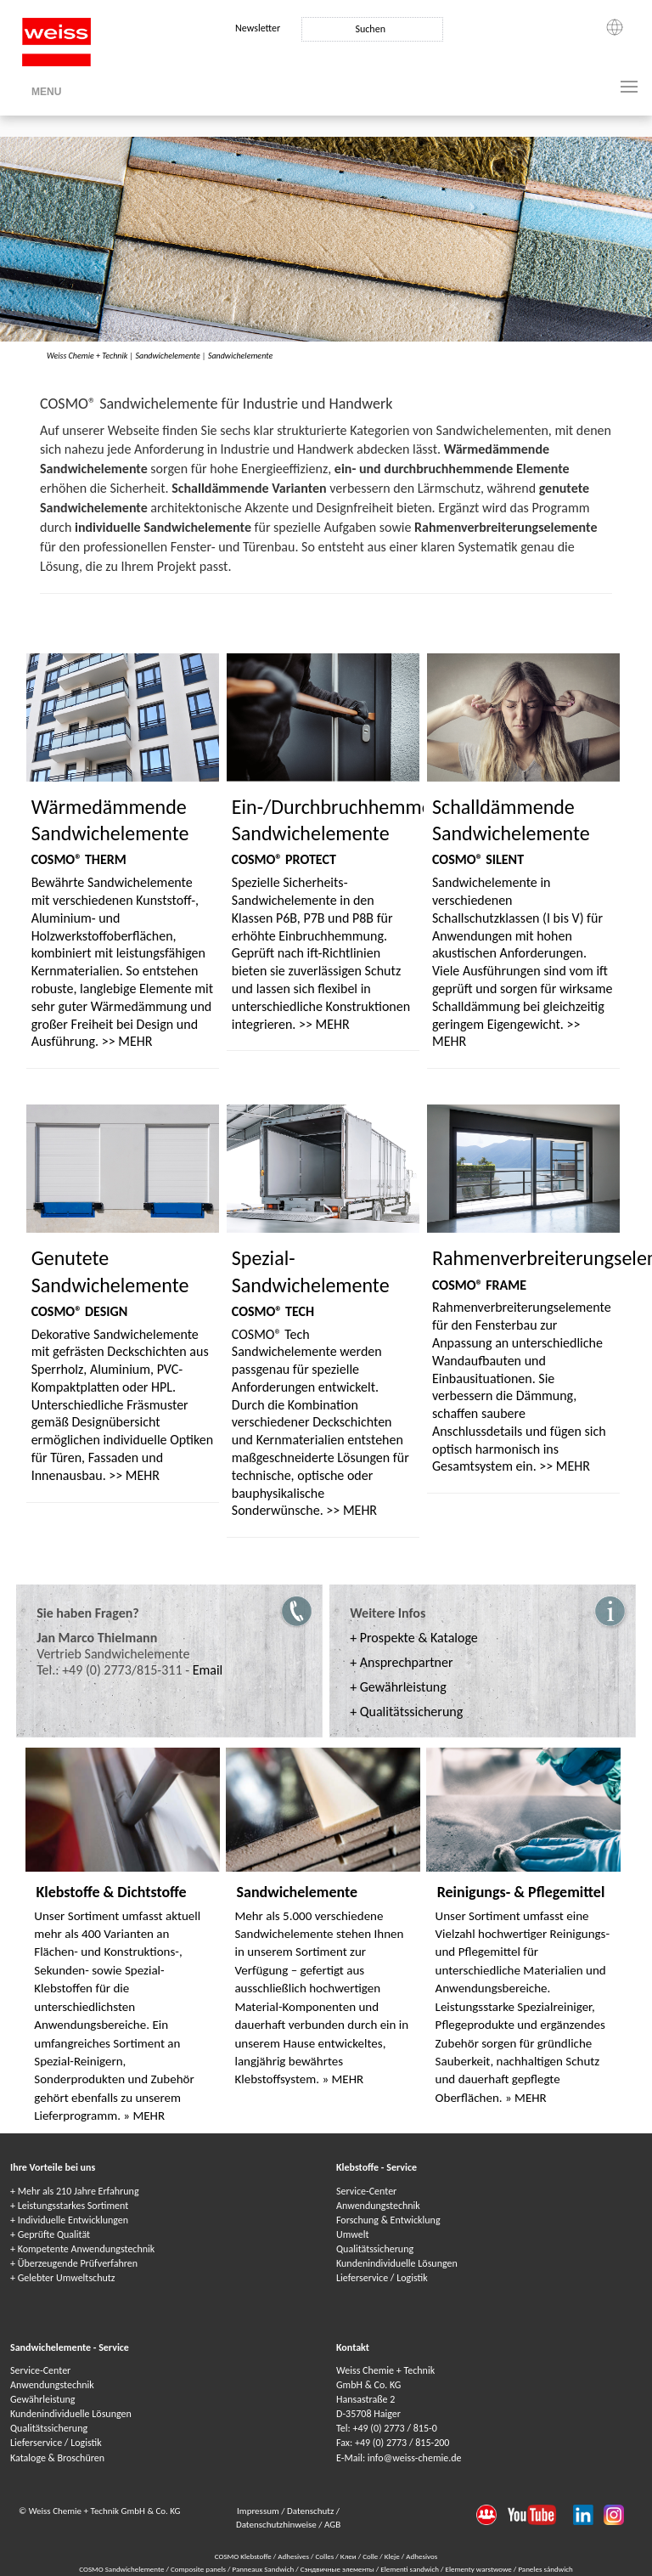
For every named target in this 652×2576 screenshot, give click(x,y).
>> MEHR (127, 1041)
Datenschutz (311, 2511)
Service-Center (366, 2191)
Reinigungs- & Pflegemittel (521, 1892)
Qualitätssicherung (374, 2249)
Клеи (348, 2556)
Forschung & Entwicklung (388, 2220)
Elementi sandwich (410, 2568)
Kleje (392, 2556)
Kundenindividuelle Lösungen (397, 2263)
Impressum (259, 2511)
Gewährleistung (42, 2399)
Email (208, 1670)
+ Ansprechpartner (401, 1662)
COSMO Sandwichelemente (122, 2568)
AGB (332, 2524)
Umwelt (352, 2234)
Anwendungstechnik (378, 2206)
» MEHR (144, 2115)
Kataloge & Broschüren (57, 2458)
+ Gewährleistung (398, 1687)
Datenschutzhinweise (277, 2524)
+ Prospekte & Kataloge (414, 1638)
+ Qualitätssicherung (406, 1711)
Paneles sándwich (545, 2568)
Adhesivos (421, 2556)
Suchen (370, 29)
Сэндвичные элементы (338, 2568)
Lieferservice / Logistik (382, 2278)
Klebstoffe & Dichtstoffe (111, 1892)
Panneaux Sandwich (264, 2568)
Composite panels (199, 2568)
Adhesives (293, 2556)
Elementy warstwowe (479, 2568)
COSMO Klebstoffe (243, 2556)
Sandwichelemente (167, 355)
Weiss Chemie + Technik (87, 355)
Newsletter (257, 28)
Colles (325, 2556)
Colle (370, 2556)
